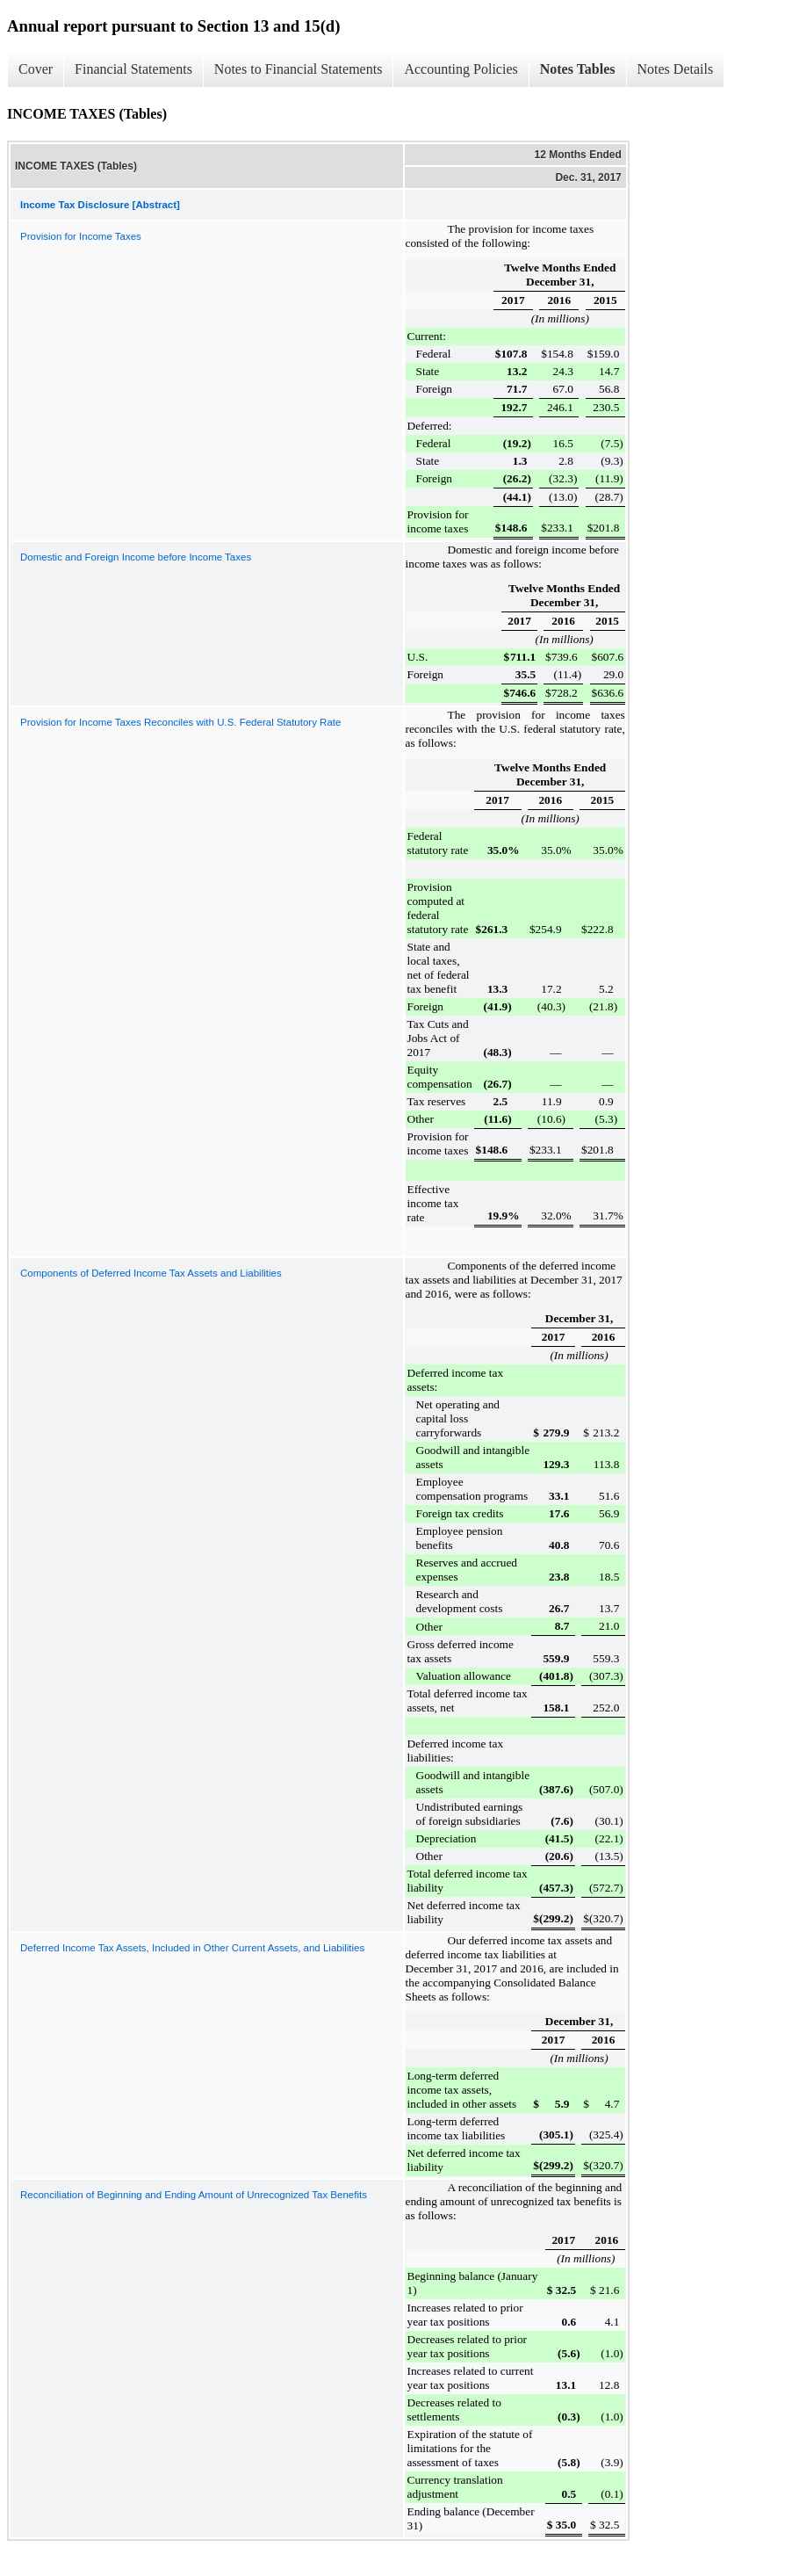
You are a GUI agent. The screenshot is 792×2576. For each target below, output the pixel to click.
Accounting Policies (460, 69)
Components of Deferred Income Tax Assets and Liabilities (151, 1273)
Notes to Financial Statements (298, 69)
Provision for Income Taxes (80, 236)
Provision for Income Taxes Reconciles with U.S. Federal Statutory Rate (180, 722)
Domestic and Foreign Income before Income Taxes (135, 557)
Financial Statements (133, 69)
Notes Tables (578, 69)
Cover (35, 69)
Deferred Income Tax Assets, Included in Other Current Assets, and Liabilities (192, 1948)
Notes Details (675, 69)
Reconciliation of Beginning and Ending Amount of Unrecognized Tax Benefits (193, 2194)
